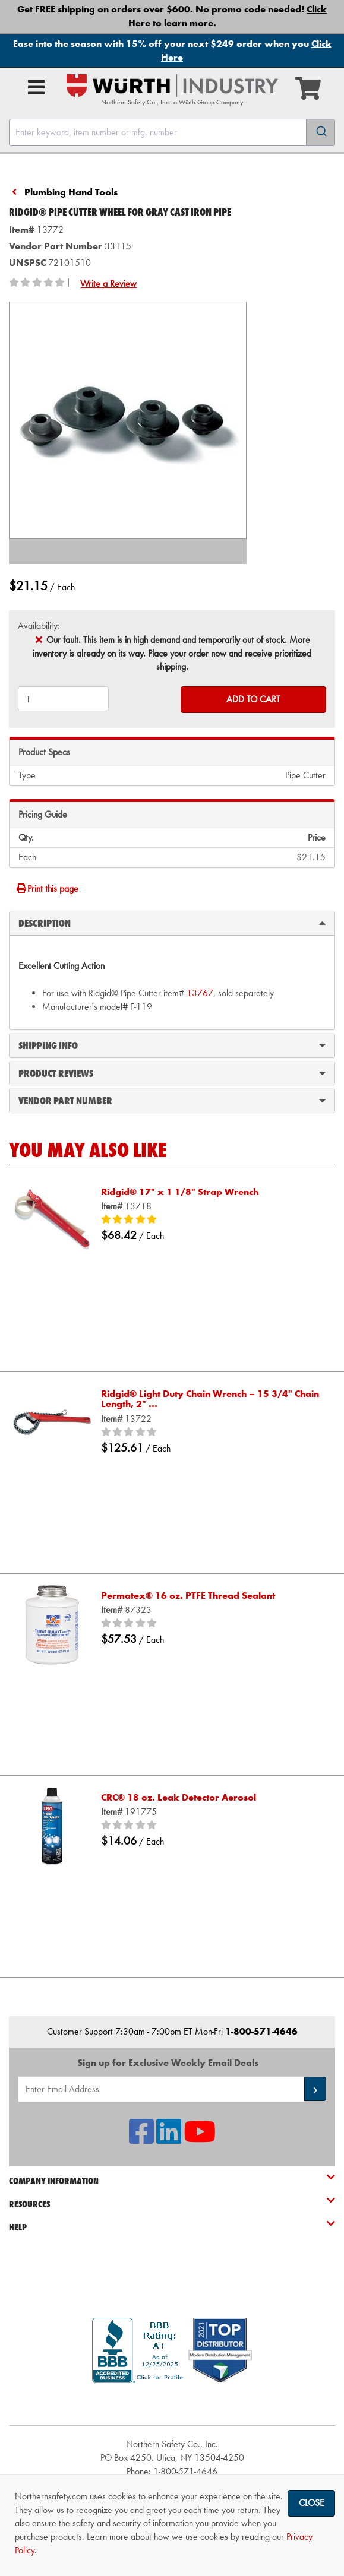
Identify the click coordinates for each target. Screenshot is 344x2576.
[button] (315, 2089)
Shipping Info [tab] (172, 1044)
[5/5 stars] (212, 1220)
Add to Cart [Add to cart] (253, 699)
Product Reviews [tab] (172, 1072)
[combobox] (172, 132)
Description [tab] (172, 922)
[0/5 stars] (212, 1432)
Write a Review (108, 283)
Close (311, 2502)
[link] (172, 2404)
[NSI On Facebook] (141, 2138)
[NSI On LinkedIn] (168, 2138)
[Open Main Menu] (36, 87)
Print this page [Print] (46, 888)
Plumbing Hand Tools (71, 192)
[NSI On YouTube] (200, 2138)
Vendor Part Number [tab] (172, 1100)
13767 (200, 993)
